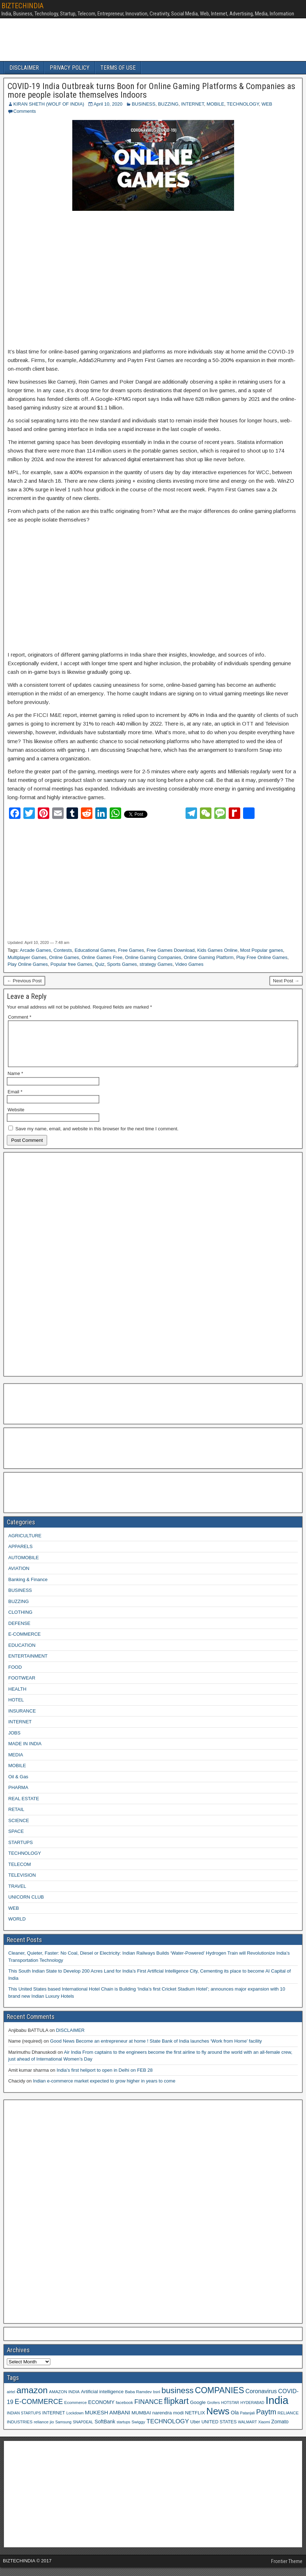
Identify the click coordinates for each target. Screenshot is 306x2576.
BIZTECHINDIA (22, 5)
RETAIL (16, 1818)
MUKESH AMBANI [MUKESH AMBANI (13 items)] (107, 2421)
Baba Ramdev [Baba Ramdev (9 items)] (138, 2400)
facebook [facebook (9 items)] (124, 2411)
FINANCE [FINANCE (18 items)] (148, 2410)
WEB (266, 104)
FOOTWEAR (21, 1686)
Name (15, 1082)
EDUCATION (22, 1654)
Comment (19, 1017)
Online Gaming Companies (153, 957)
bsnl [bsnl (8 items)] (156, 2400)
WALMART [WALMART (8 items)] (247, 2430)
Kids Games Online (217, 950)
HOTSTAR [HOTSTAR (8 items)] (230, 2411)
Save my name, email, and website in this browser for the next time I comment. (97, 1137)
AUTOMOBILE (23, 1566)
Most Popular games (261, 950)
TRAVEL (17, 1895)
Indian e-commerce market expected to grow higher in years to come (104, 2089)
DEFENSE (19, 1632)
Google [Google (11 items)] (198, 2411)
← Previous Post (24, 980)
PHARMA (18, 1796)
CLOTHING (20, 1620)
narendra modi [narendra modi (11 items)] (167, 2421)
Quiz (100, 964)
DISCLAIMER (24, 67)
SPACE (16, 1840)
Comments (24, 111)
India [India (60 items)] (277, 2409)
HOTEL (16, 1708)
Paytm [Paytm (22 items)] (266, 2420)
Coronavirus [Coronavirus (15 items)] (261, 2399)
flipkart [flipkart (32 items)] (176, 2409)
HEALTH (17, 1697)
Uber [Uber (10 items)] (195, 2430)
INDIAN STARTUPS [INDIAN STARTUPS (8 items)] (24, 2421)
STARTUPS (20, 1851)
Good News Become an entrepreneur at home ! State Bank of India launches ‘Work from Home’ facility (156, 2049)
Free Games (131, 950)
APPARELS (20, 1555)
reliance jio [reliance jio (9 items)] (44, 2430)
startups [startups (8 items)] (123, 2430)
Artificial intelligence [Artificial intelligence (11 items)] (102, 2400)
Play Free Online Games (261, 957)
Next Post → (286, 980)
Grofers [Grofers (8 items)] (213, 2411)
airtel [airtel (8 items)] (11, 2400)
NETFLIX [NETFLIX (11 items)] (195, 2421)
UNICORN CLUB (26, 1905)
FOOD (15, 1675)
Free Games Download (171, 950)
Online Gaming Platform (209, 957)
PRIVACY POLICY (70, 67)
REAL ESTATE (23, 1807)
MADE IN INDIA (24, 1752)
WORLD (17, 1927)
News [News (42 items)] (217, 2420)
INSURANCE (22, 1719)
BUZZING (168, 104)
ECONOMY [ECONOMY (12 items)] (101, 2411)
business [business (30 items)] (177, 2399)
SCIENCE (18, 1829)
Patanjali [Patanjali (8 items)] (247, 2421)
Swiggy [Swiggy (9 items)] (138, 2430)
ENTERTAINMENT (27, 1664)
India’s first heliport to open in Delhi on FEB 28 (104, 2078)
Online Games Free (102, 957)
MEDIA (15, 1763)
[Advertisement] (153, 280)
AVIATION (18, 1577)
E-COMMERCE (24, 1642)
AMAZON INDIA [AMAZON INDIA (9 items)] (64, 2400)
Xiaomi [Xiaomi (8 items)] (264, 2430)
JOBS (14, 1741)
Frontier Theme (286, 2570)
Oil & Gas (18, 1785)
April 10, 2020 (107, 104)
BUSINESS (143, 104)
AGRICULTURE (24, 1544)
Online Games (64, 957)
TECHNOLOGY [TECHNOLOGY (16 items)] (167, 2430)
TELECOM (19, 1873)
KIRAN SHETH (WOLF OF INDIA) (48, 104)
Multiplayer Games (27, 957)
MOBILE (215, 104)
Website (16, 1118)
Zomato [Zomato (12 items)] (279, 2430)
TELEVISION (22, 1883)
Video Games (189, 964)
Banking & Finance (27, 1588)
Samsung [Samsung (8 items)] (63, 2430)
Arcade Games (35, 950)
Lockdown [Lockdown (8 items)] (74, 2421)
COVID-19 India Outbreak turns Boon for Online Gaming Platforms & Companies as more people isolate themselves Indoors (151, 90)
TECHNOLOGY (243, 104)
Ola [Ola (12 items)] (235, 2421)
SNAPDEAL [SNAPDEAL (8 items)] (83, 2430)
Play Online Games (28, 964)
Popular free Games (71, 964)
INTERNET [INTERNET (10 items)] (53, 2421)
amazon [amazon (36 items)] (32, 2399)
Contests (63, 950)
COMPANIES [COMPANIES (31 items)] (219, 2399)
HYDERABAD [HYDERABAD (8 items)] (252, 2411)
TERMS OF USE (118, 67)
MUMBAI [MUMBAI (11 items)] (141, 2421)
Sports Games (122, 964)
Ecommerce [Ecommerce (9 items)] (75, 2411)
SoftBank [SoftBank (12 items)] (105, 2430)
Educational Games (94, 950)
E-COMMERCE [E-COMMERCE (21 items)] (39, 2410)
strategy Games (156, 964)
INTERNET (192, 104)
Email (15, 1100)
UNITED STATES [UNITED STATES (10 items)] (219, 2430)
